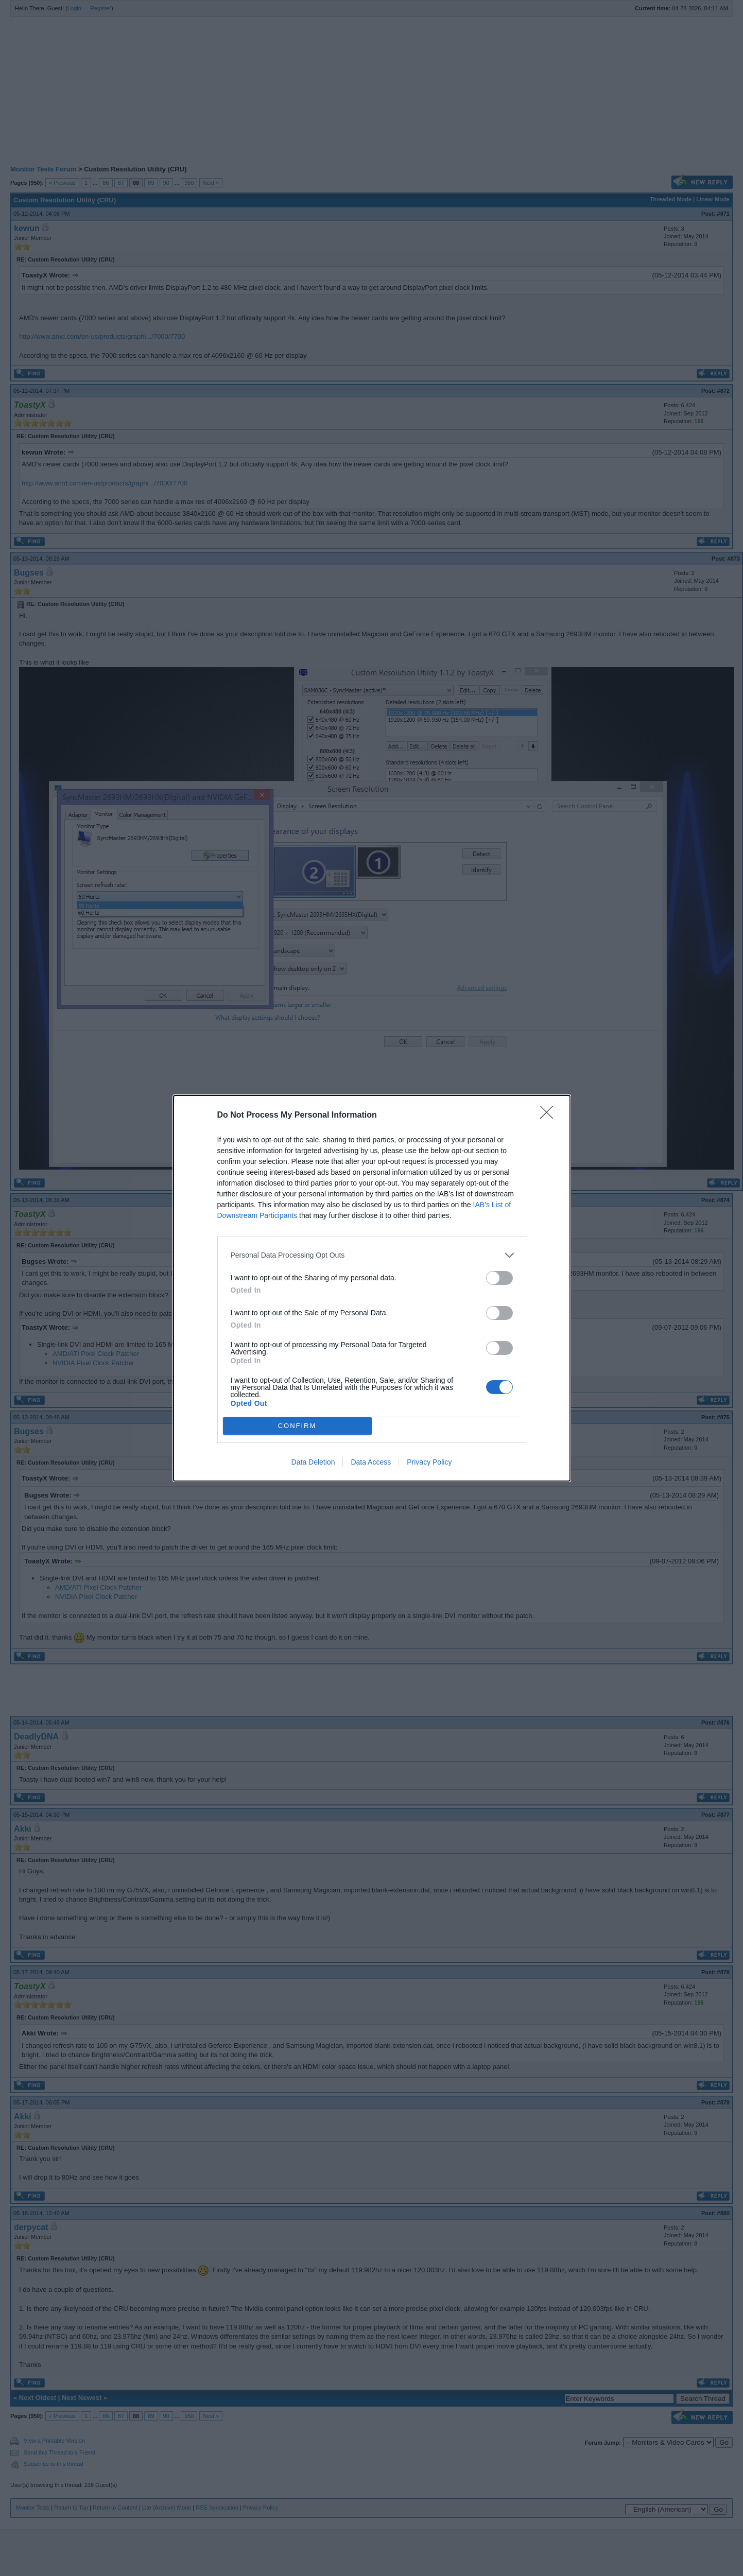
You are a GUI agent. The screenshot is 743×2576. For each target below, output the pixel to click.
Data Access (371, 1462)
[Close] (550, 1115)
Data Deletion (313, 1462)
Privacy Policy (429, 1462)
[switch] (499, 1278)
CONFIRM (297, 1426)
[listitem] (372, 1255)
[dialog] (372, 1288)
